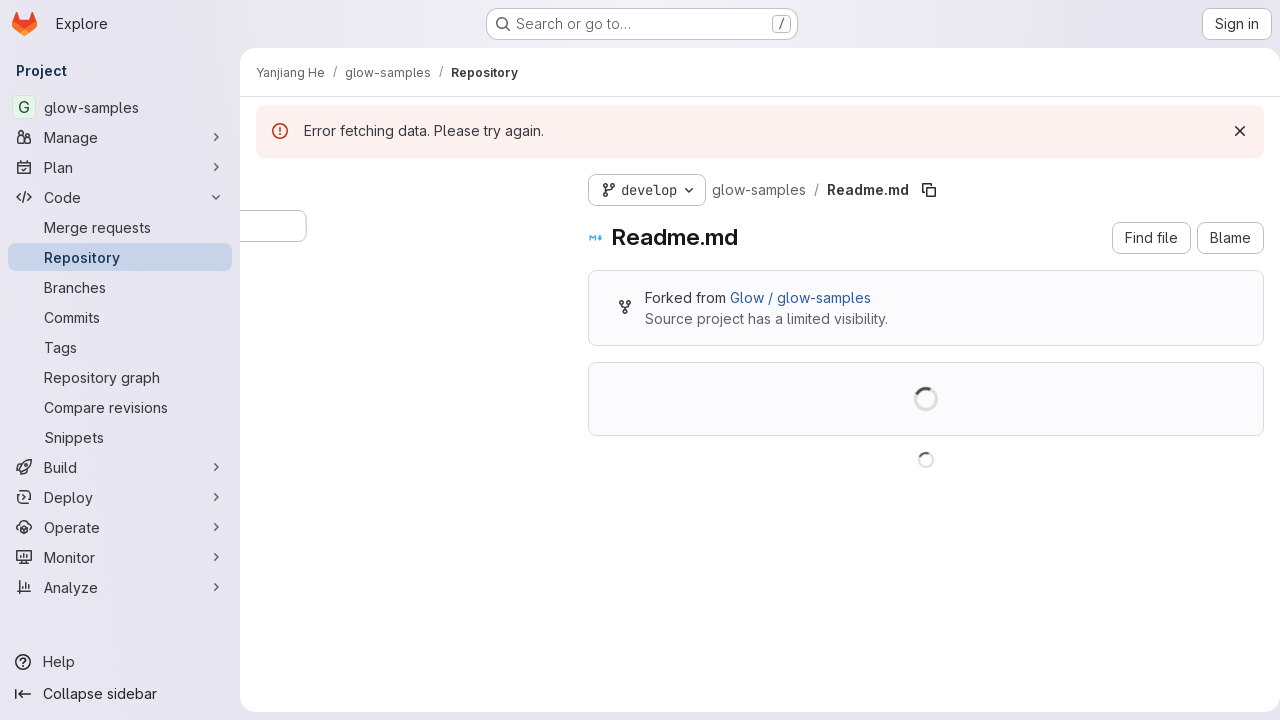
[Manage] (120, 137)
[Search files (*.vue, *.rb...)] (406, 226)
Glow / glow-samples (800, 297)
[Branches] (120, 287)
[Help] (120, 662)
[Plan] (120, 167)
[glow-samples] (120, 107)
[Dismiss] (1232, 131)
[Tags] (120, 347)
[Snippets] (120, 437)
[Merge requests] (120, 227)
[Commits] (120, 317)
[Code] (120, 197)
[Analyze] (120, 587)
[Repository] (120, 257)
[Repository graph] (120, 377)
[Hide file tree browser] (272, 186)
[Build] (120, 467)
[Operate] (120, 527)
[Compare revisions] (120, 407)
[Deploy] (120, 497)
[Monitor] (120, 557)
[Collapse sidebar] (120, 694)
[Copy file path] (929, 190)
